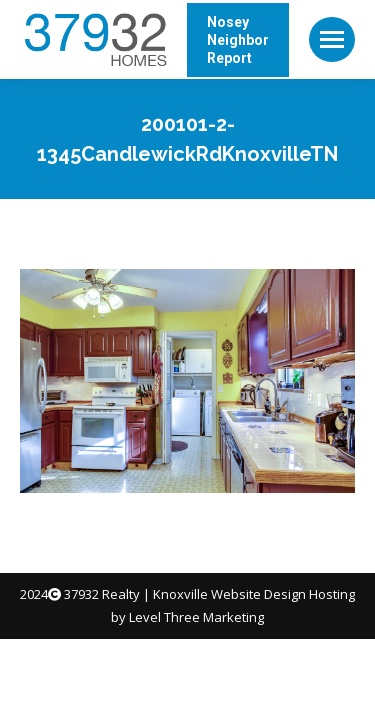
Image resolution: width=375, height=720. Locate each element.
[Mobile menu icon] (332, 39)
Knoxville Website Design (229, 594)
